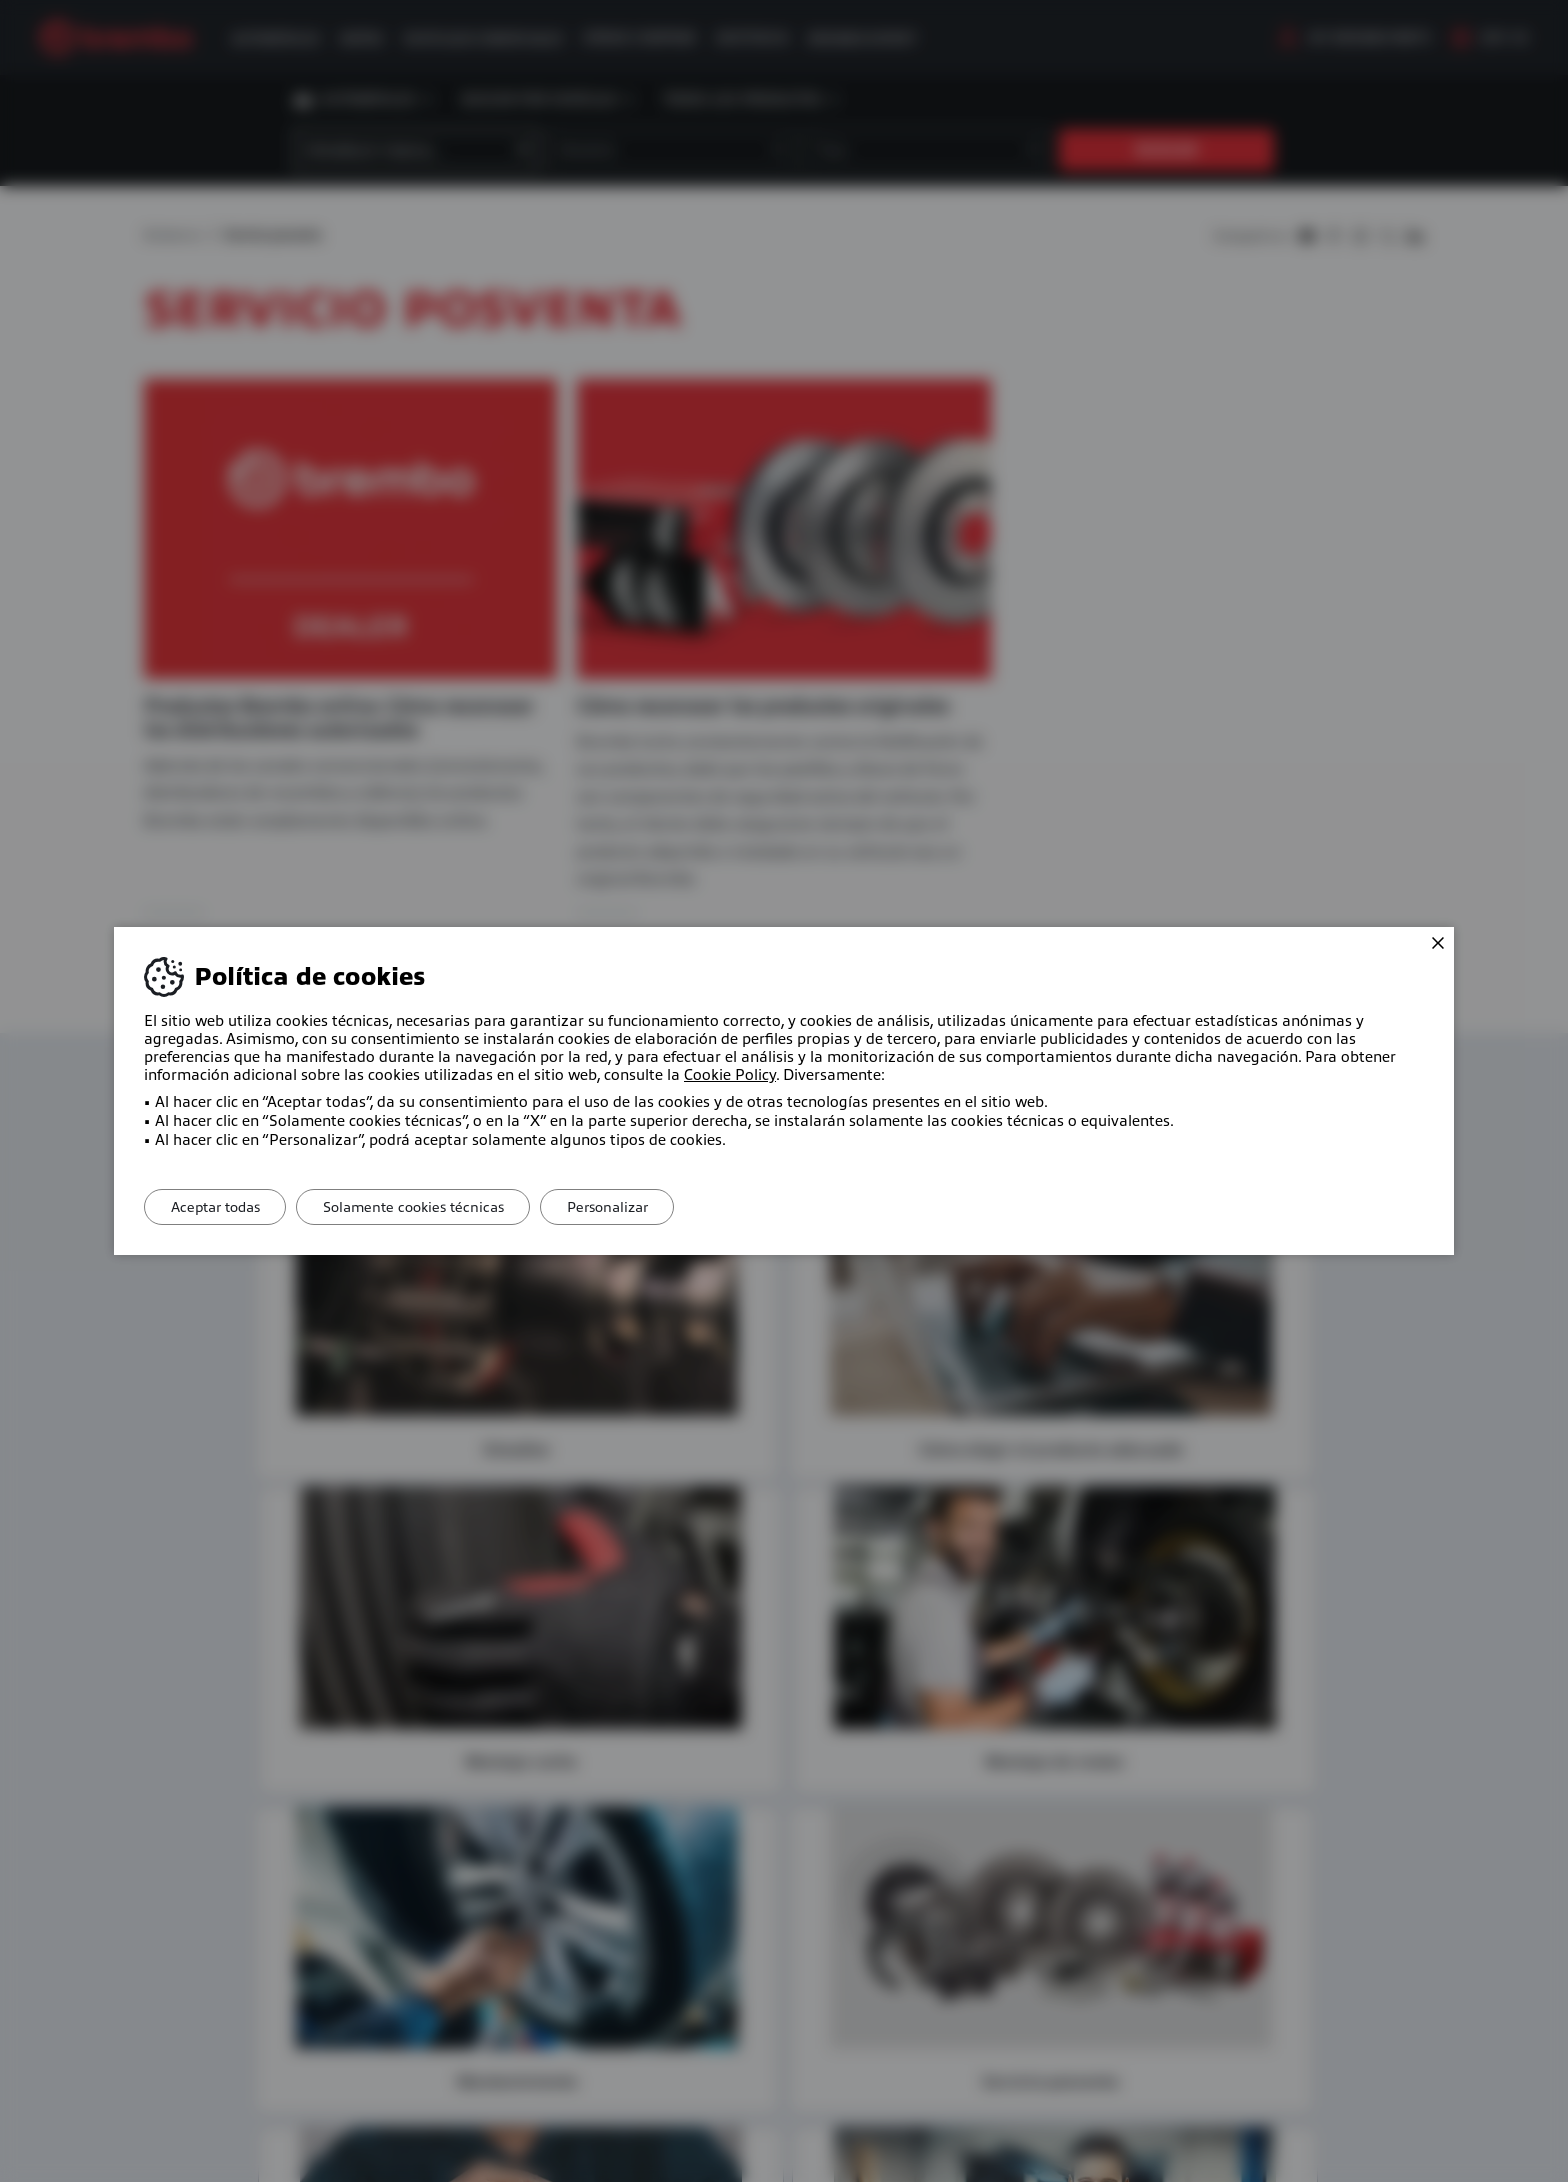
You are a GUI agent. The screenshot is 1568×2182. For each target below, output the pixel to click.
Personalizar (629, 1207)
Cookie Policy (730, 1075)
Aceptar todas (219, 1207)
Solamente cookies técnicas (426, 1207)
